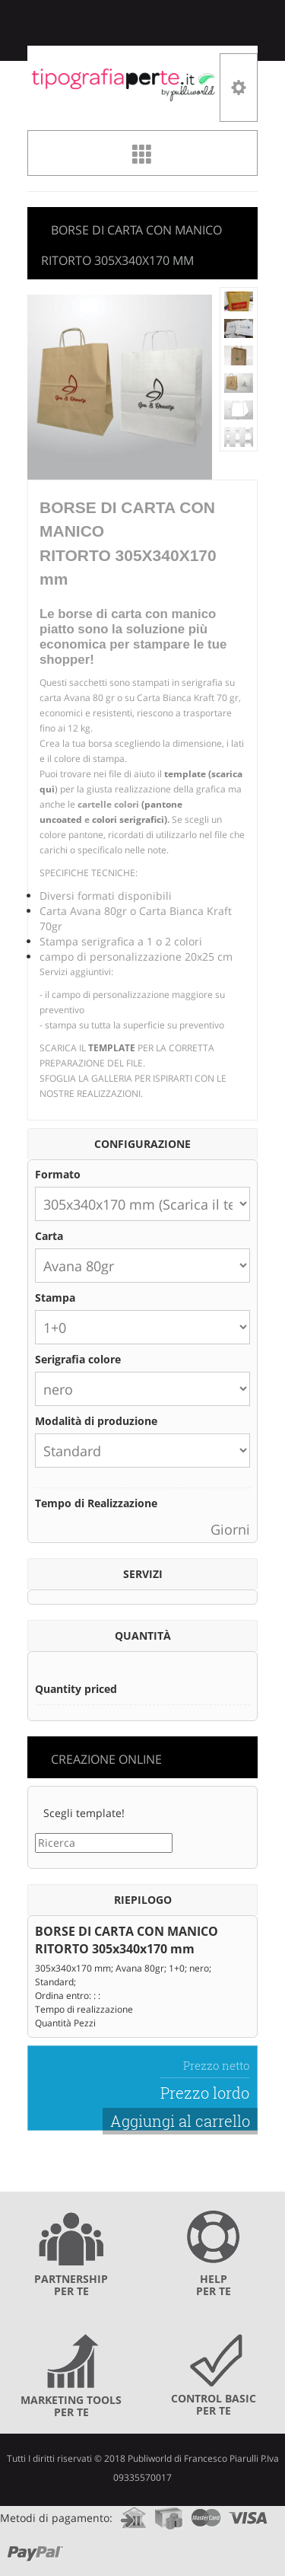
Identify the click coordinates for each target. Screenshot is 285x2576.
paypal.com (36, 2548)
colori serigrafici (128, 819)
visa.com (248, 2513)
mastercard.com (206, 2513)
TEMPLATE (111, 1047)
